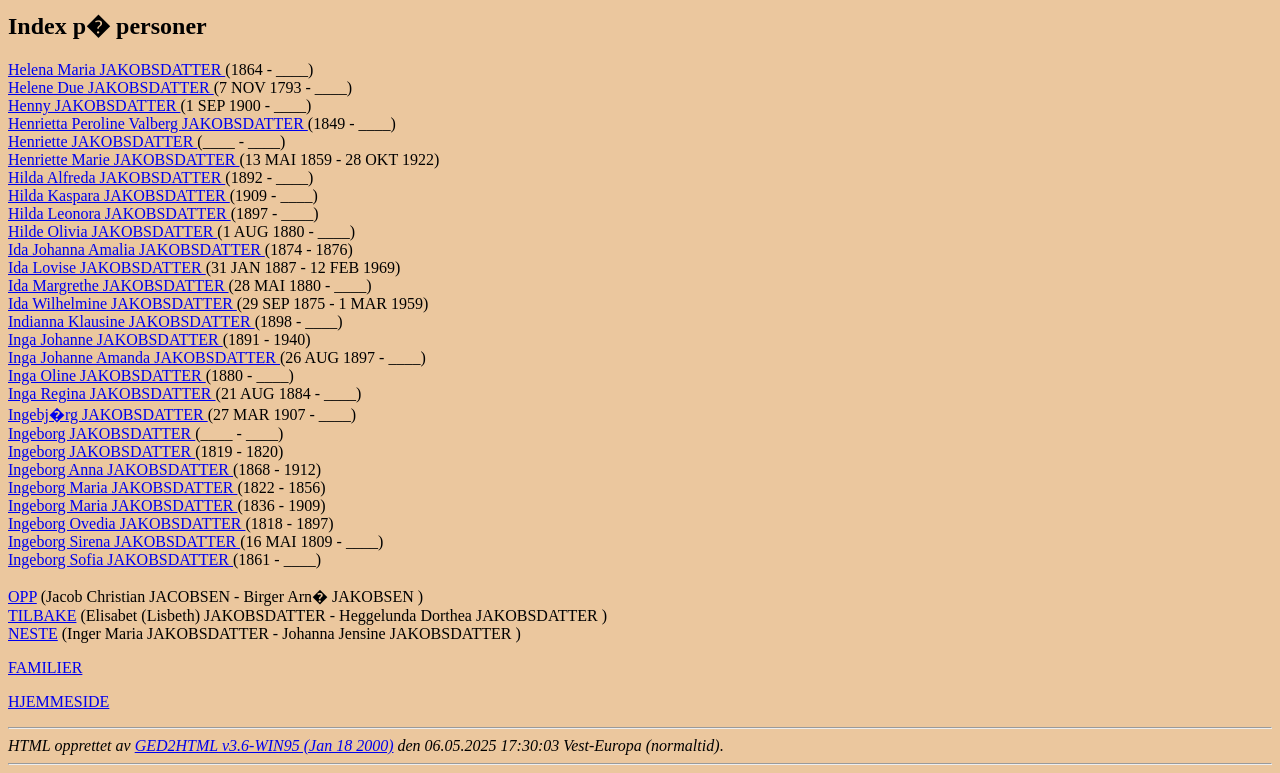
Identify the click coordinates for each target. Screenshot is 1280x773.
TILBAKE (42, 615)
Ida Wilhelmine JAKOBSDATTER (122, 303)
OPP (22, 596)
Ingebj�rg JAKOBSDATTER (108, 414)
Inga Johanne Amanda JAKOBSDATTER (144, 357)
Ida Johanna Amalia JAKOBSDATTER (136, 249)
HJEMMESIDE (58, 701)
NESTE (33, 633)
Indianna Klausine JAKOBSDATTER (131, 321)
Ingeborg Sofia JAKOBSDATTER (120, 559)
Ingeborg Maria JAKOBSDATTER (122, 487)
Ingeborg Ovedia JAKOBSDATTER (126, 523)
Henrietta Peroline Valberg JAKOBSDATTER (158, 123)
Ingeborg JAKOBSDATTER (101, 433)
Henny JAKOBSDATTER (94, 105)
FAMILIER (45, 667)
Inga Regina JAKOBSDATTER (112, 393)
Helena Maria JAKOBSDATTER (116, 69)
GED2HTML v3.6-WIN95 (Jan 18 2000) (264, 745)
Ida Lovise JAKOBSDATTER (107, 267)
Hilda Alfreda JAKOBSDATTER (116, 177)
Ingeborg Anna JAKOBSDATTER (120, 469)
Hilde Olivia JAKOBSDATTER (112, 231)
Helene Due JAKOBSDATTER (111, 87)
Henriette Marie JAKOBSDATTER (124, 159)
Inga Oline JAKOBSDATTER (107, 375)
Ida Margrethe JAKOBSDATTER (118, 285)
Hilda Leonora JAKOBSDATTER (119, 213)
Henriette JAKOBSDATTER (102, 141)
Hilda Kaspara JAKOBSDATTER (119, 195)
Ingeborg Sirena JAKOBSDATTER (124, 541)
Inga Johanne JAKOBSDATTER (115, 339)
